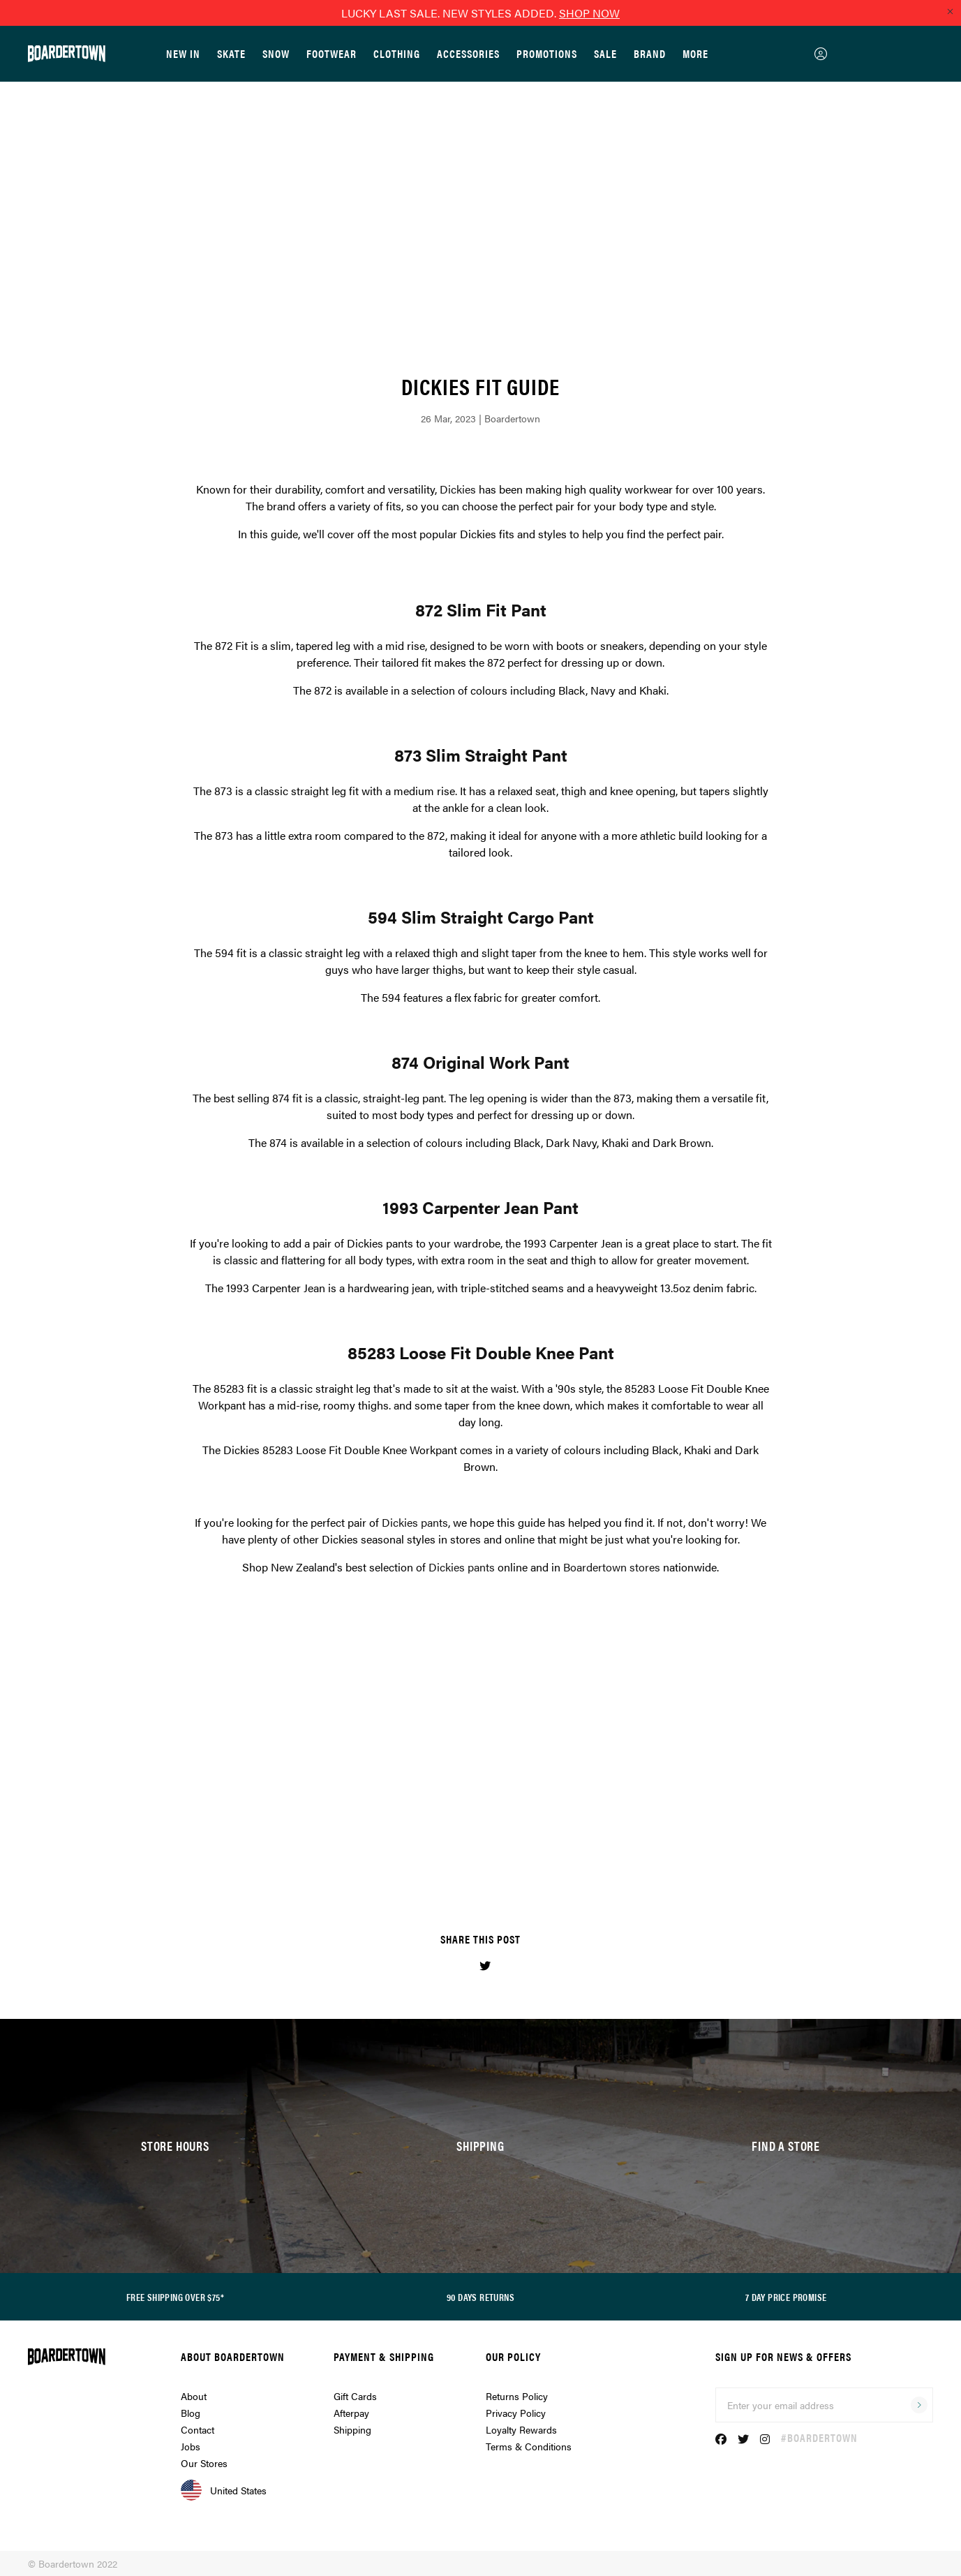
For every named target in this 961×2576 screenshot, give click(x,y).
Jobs (190, 2446)
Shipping (352, 2429)
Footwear (331, 53)
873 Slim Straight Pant (480, 755)
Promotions (546, 53)
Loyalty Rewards (521, 2429)
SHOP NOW (589, 13)
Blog (190, 2413)
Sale (605, 53)
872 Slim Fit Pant (480, 609)
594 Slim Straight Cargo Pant (481, 916)
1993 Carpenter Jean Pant (480, 1207)
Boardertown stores (611, 1567)
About (194, 2396)
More (695, 53)
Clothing (396, 53)
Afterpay (351, 2413)
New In (183, 53)
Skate (231, 53)
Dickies (458, 489)
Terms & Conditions (529, 2446)
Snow (276, 53)
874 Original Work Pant (480, 1062)
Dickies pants (415, 1522)
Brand (650, 53)
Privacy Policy (516, 2413)
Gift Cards (355, 2396)
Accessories (468, 53)
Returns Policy (517, 2396)
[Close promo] (950, 11)
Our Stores (204, 2463)
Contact (197, 2429)
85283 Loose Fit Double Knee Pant (481, 1352)
